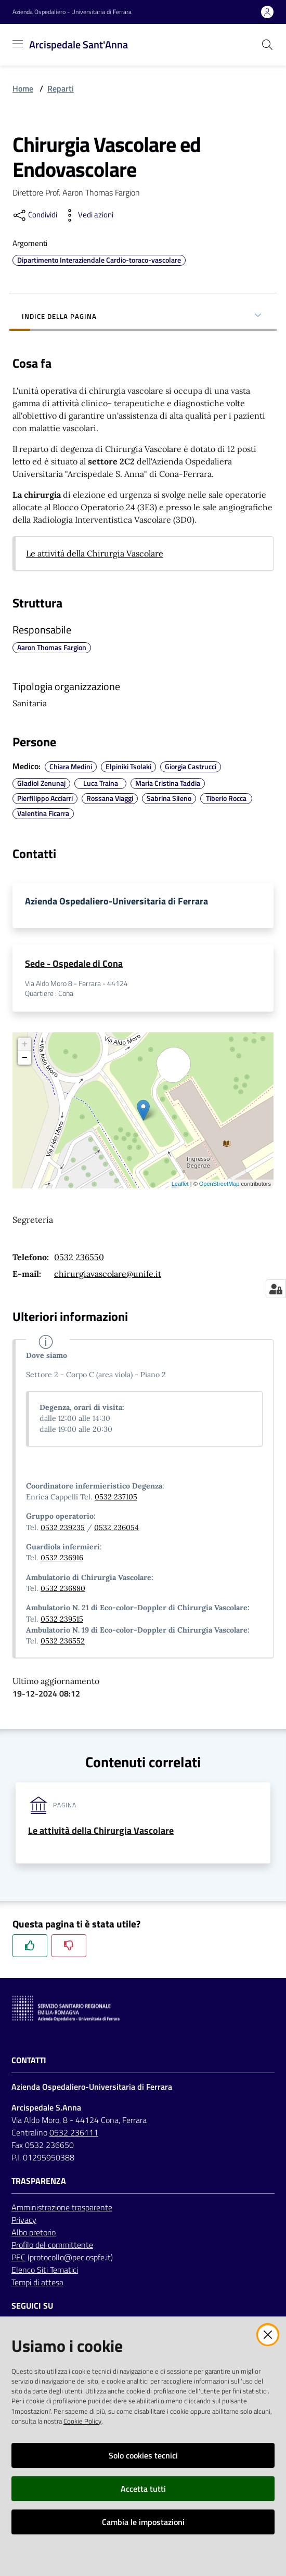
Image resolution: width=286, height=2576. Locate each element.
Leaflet (180, 1184)
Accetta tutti (143, 2488)
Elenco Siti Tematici (44, 2269)
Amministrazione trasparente (61, 2207)
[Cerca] (267, 44)
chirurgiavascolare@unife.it (107, 1273)
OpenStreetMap (219, 1184)
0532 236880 (63, 1588)
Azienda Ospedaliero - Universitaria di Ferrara (72, 12)
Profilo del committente (52, 2244)
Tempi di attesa (37, 2282)
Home (22, 88)
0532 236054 (116, 1527)
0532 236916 (62, 1557)
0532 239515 (62, 1619)
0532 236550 (79, 1257)
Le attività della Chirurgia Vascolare (94, 553)
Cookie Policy (82, 2421)
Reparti (60, 88)
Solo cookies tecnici (143, 2455)
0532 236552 (63, 1641)
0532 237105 (116, 1496)
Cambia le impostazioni (143, 2522)
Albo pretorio (33, 2232)
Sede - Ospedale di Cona (74, 963)
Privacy (23, 2219)
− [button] (25, 1058)
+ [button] (25, 1044)
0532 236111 (73, 2132)
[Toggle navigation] (17, 43)
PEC (18, 2257)
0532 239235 (63, 1527)
